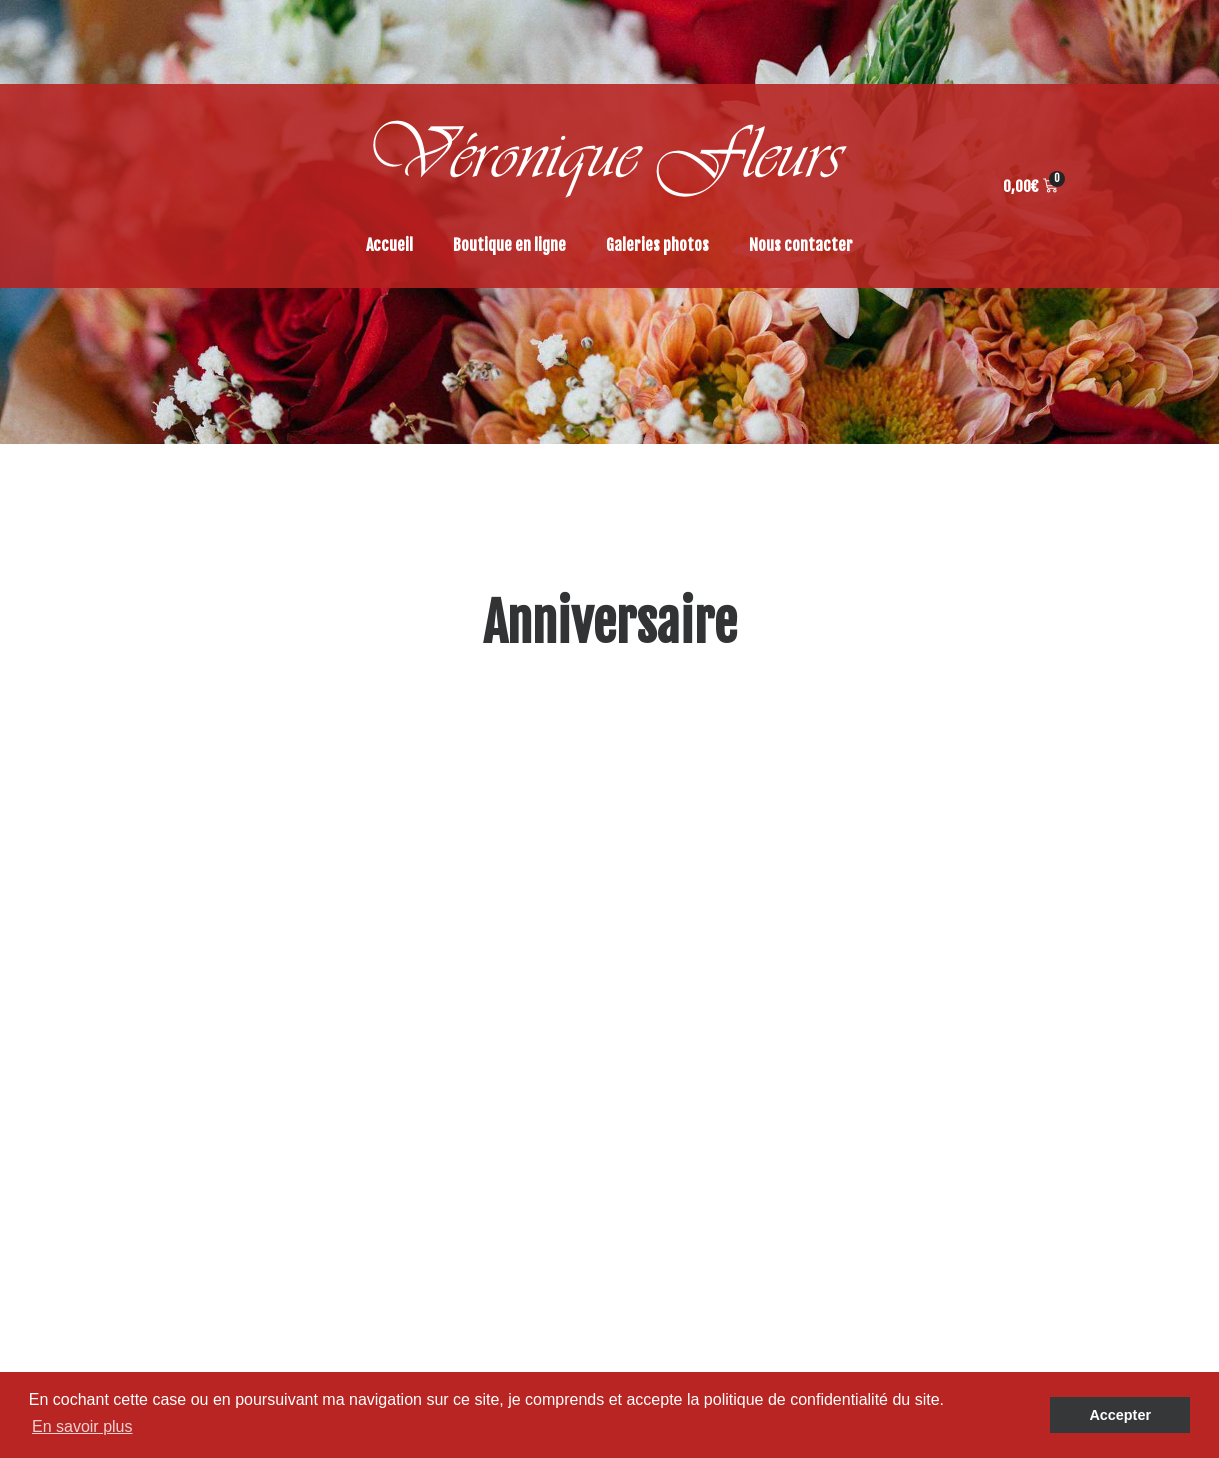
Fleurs (969, 1038)
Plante (970, 1014)
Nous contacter (801, 245)
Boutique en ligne (509, 245)
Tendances (984, 990)
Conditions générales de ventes (763, 1038)
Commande (696, 1062)
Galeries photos (657, 245)
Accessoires (988, 1110)
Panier (681, 1086)
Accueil (389, 245)
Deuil (965, 1062)
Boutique (689, 1014)
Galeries (687, 990)
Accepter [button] (1120, 1415)
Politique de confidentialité (750, 1134)
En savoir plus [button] (82, 1426)
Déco (965, 1086)
